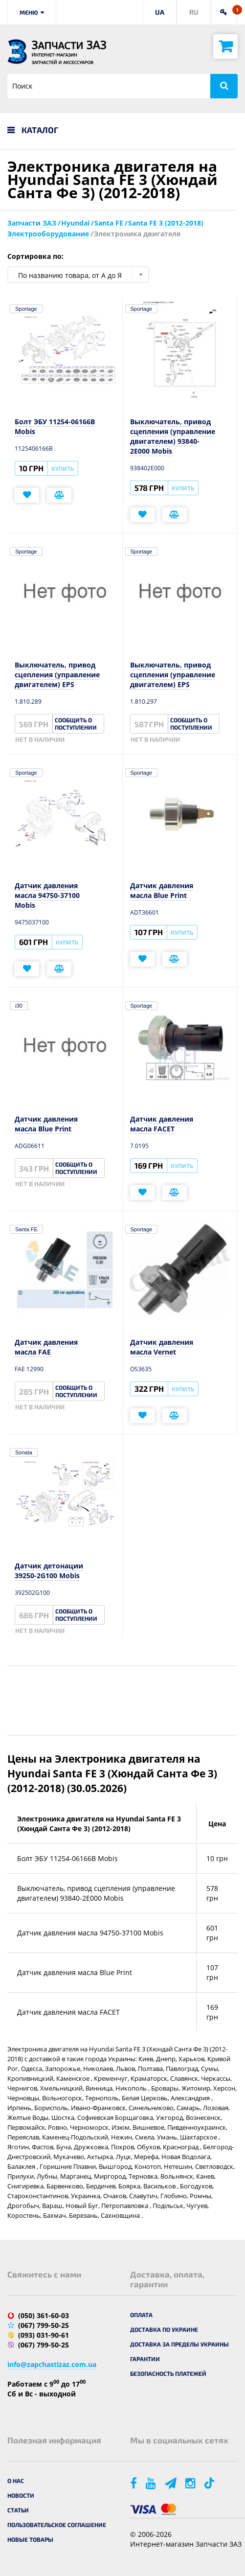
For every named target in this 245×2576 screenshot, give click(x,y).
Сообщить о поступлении (76, 723)
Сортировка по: (35, 256)
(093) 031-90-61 (43, 2335)
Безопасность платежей (168, 2373)
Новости (20, 2495)
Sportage (26, 309)
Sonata (23, 1452)
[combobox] (78, 274)
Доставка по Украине (164, 2329)
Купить (62, 468)
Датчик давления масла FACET (161, 1123)
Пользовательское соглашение (56, 2524)
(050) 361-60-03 (43, 2315)
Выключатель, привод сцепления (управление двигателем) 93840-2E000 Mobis (172, 436)
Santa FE (26, 1229)
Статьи (18, 2510)
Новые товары (30, 2539)
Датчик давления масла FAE (46, 1347)
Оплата (141, 2314)
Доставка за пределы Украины (179, 2344)
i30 (18, 1006)
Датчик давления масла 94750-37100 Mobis (47, 895)
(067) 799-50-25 (43, 2325)
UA (159, 12)
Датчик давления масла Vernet (161, 1347)
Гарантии (145, 2358)
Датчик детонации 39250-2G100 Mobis (49, 1570)
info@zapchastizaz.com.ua (51, 2364)
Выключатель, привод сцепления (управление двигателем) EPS (57, 674)
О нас (15, 2480)
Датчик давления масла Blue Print (161, 890)
